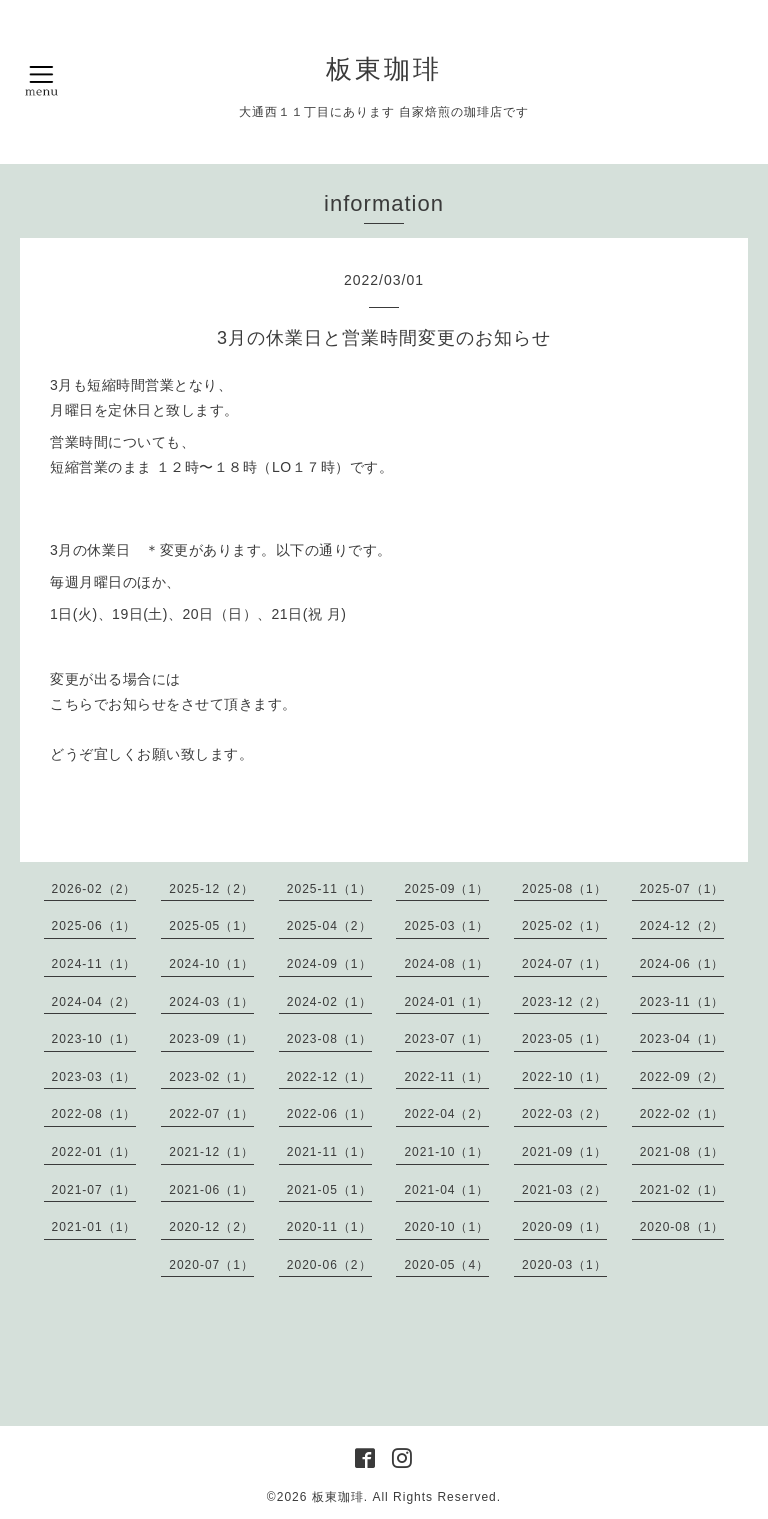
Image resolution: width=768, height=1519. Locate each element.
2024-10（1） (211, 964)
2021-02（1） (682, 1190)
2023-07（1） (446, 1039)
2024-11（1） (94, 964)
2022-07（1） (211, 1114)
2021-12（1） (211, 1152)
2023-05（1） (564, 1039)
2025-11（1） (329, 889)
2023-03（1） (94, 1077)
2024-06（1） (682, 964)
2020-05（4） (446, 1265)
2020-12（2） (211, 1227)
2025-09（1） (446, 889)
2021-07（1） (94, 1190)
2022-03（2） (564, 1114)
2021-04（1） (446, 1190)
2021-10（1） (446, 1152)
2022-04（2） (446, 1114)
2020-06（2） (329, 1265)
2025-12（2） (211, 889)
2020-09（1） (564, 1227)
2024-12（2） (682, 926)
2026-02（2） (94, 889)
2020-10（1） (446, 1227)
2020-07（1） (211, 1265)
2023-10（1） (94, 1039)
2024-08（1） (446, 964)
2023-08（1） (329, 1039)
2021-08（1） (682, 1152)
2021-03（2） (564, 1190)
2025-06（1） (94, 926)
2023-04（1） (682, 1039)
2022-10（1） (564, 1077)
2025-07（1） (682, 889)
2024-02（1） (329, 1002)
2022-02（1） (682, 1114)
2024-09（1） (329, 964)
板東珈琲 (384, 69)
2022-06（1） (329, 1114)
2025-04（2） (329, 926)
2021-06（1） (211, 1190)
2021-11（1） (329, 1152)
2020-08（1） (682, 1227)
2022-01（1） (94, 1152)
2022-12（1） (329, 1077)
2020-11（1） (329, 1227)
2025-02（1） (564, 926)
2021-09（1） (564, 1152)
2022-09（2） (682, 1077)
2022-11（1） (446, 1077)
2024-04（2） (94, 1002)
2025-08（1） (564, 889)
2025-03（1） (446, 926)
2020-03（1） (564, 1265)
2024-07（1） (564, 964)
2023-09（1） (211, 1039)
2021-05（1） (329, 1190)
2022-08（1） (94, 1114)
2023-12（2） (564, 1002)
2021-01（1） (94, 1227)
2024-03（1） (211, 1002)
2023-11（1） (682, 1002)
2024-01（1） (446, 1002)
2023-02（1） (211, 1077)
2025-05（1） (211, 926)
